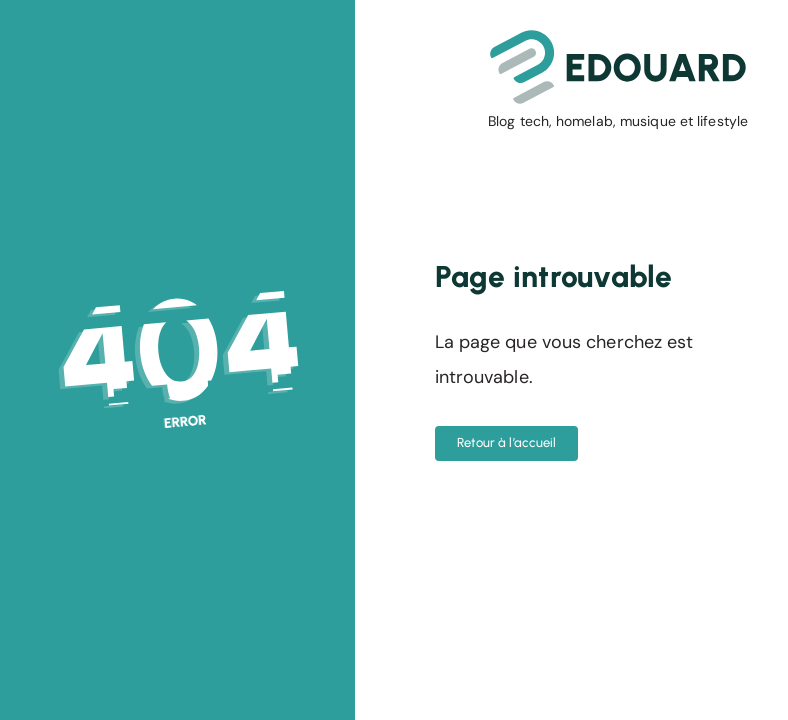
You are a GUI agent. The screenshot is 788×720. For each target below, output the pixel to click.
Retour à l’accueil (507, 442)
